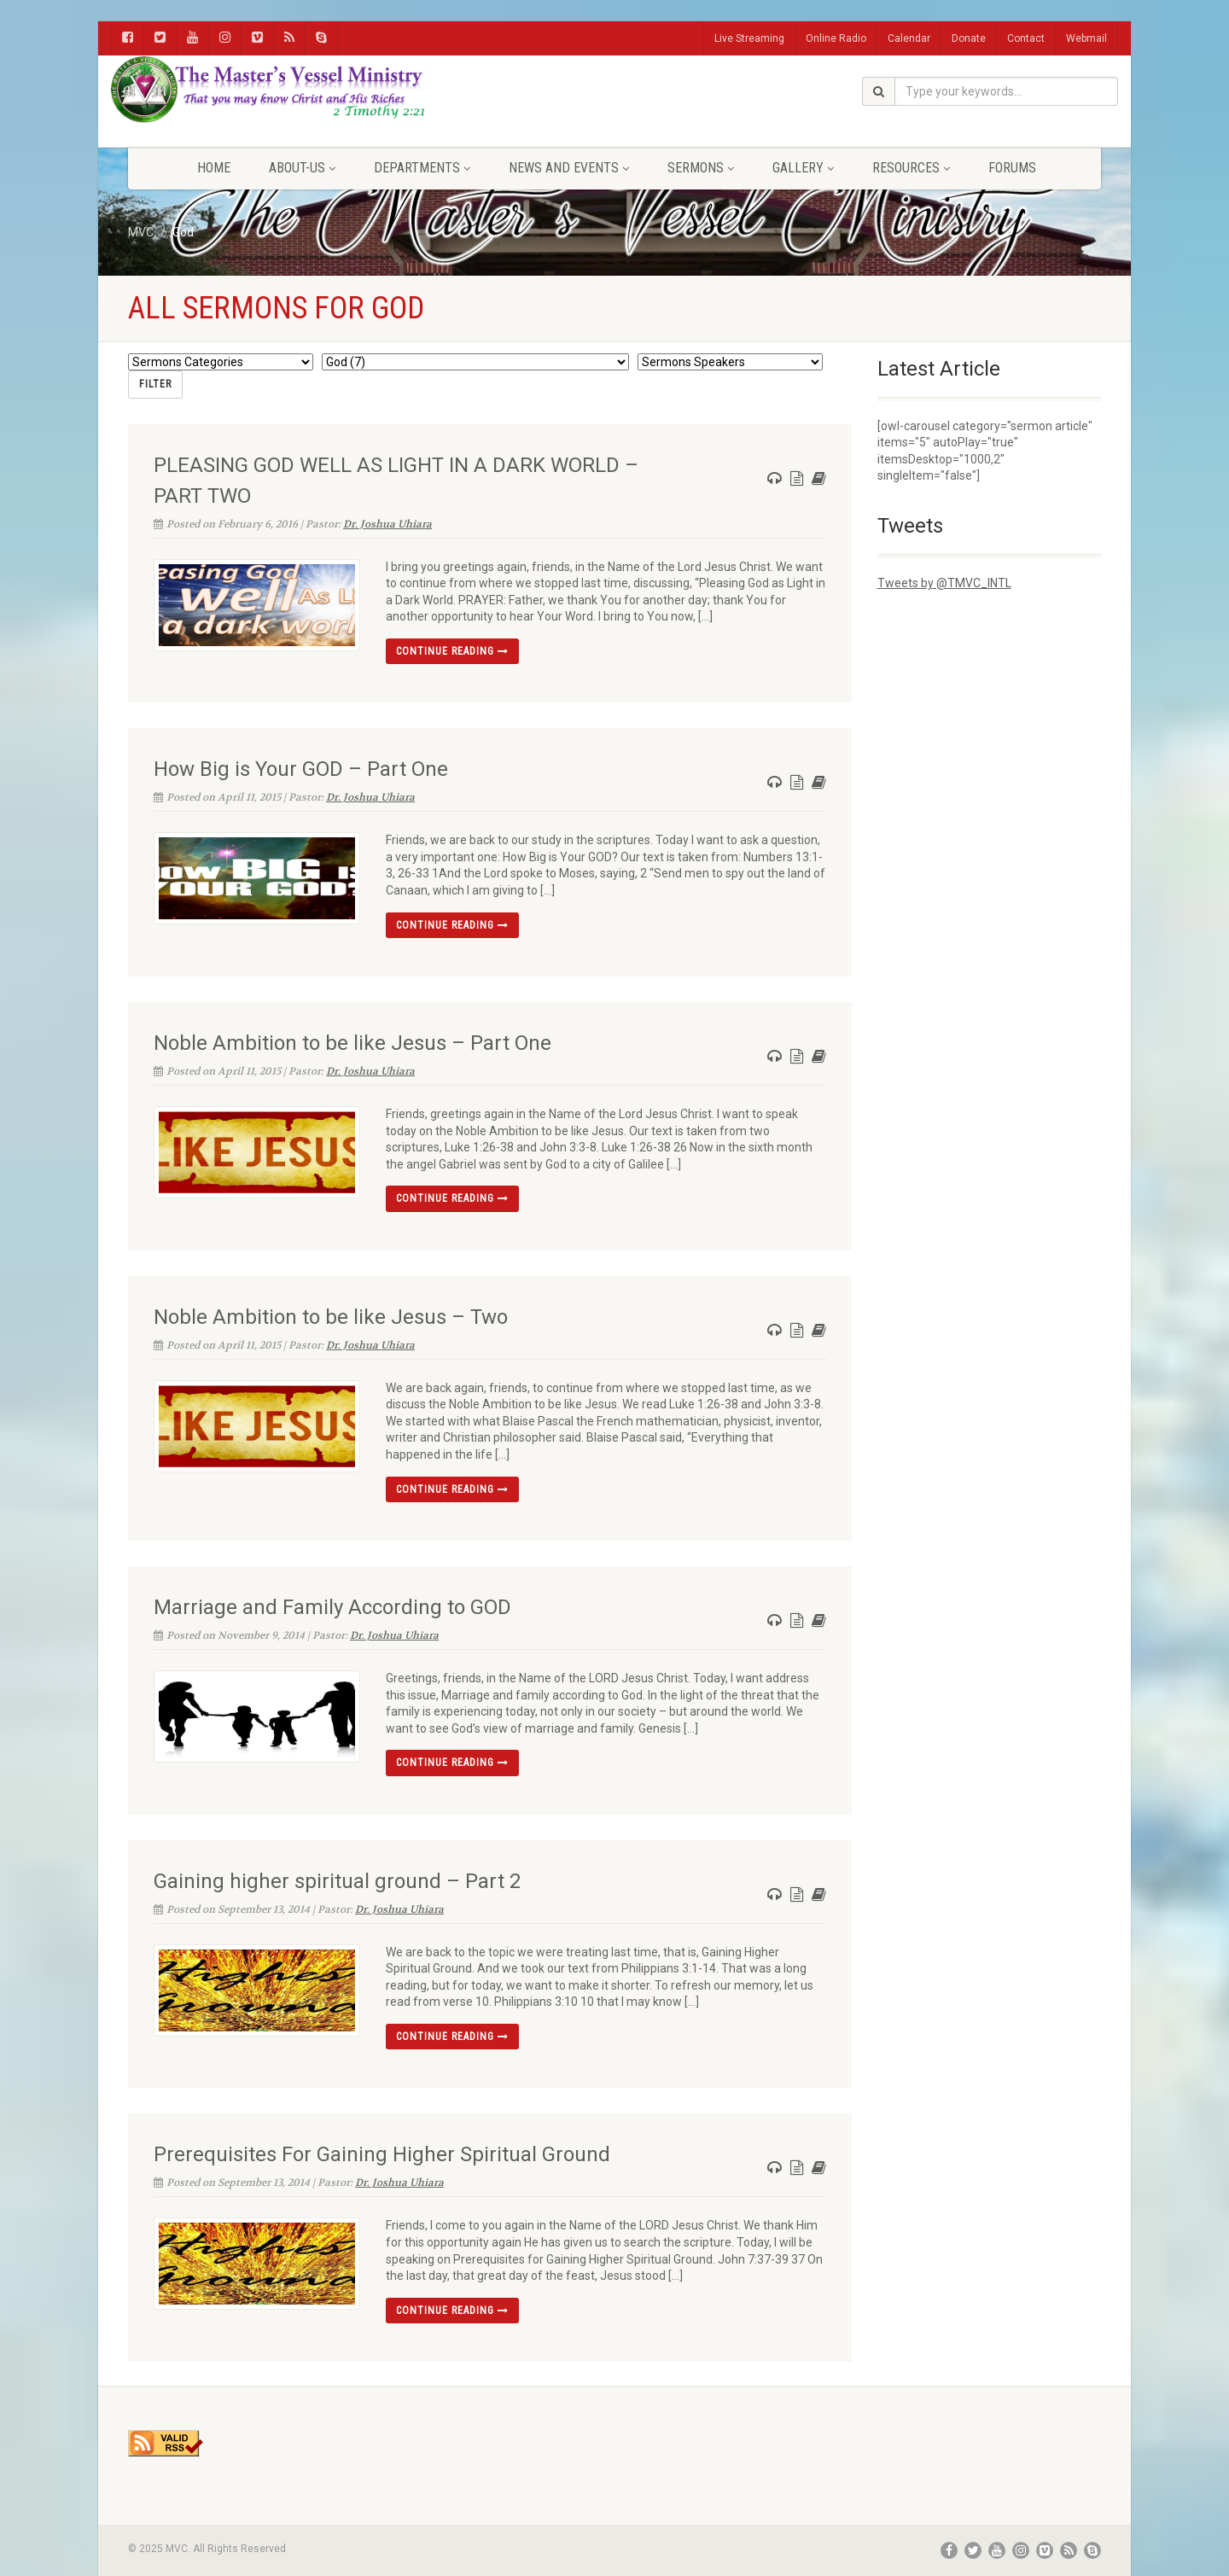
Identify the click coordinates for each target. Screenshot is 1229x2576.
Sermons (700, 168)
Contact (1026, 38)
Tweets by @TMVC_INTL (944, 583)
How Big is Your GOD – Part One (301, 769)
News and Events (569, 168)
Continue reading (452, 650)
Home (213, 168)
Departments (422, 168)
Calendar (909, 38)
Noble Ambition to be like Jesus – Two (331, 1316)
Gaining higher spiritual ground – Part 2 (337, 1880)
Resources (911, 168)
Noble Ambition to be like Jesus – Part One (352, 1042)
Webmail (1086, 38)
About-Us (302, 168)
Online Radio (836, 38)
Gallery (803, 168)
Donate (969, 38)
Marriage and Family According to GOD (332, 1606)
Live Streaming (749, 38)
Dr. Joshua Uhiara (387, 523)
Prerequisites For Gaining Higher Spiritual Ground (382, 2154)
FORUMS (1012, 168)
